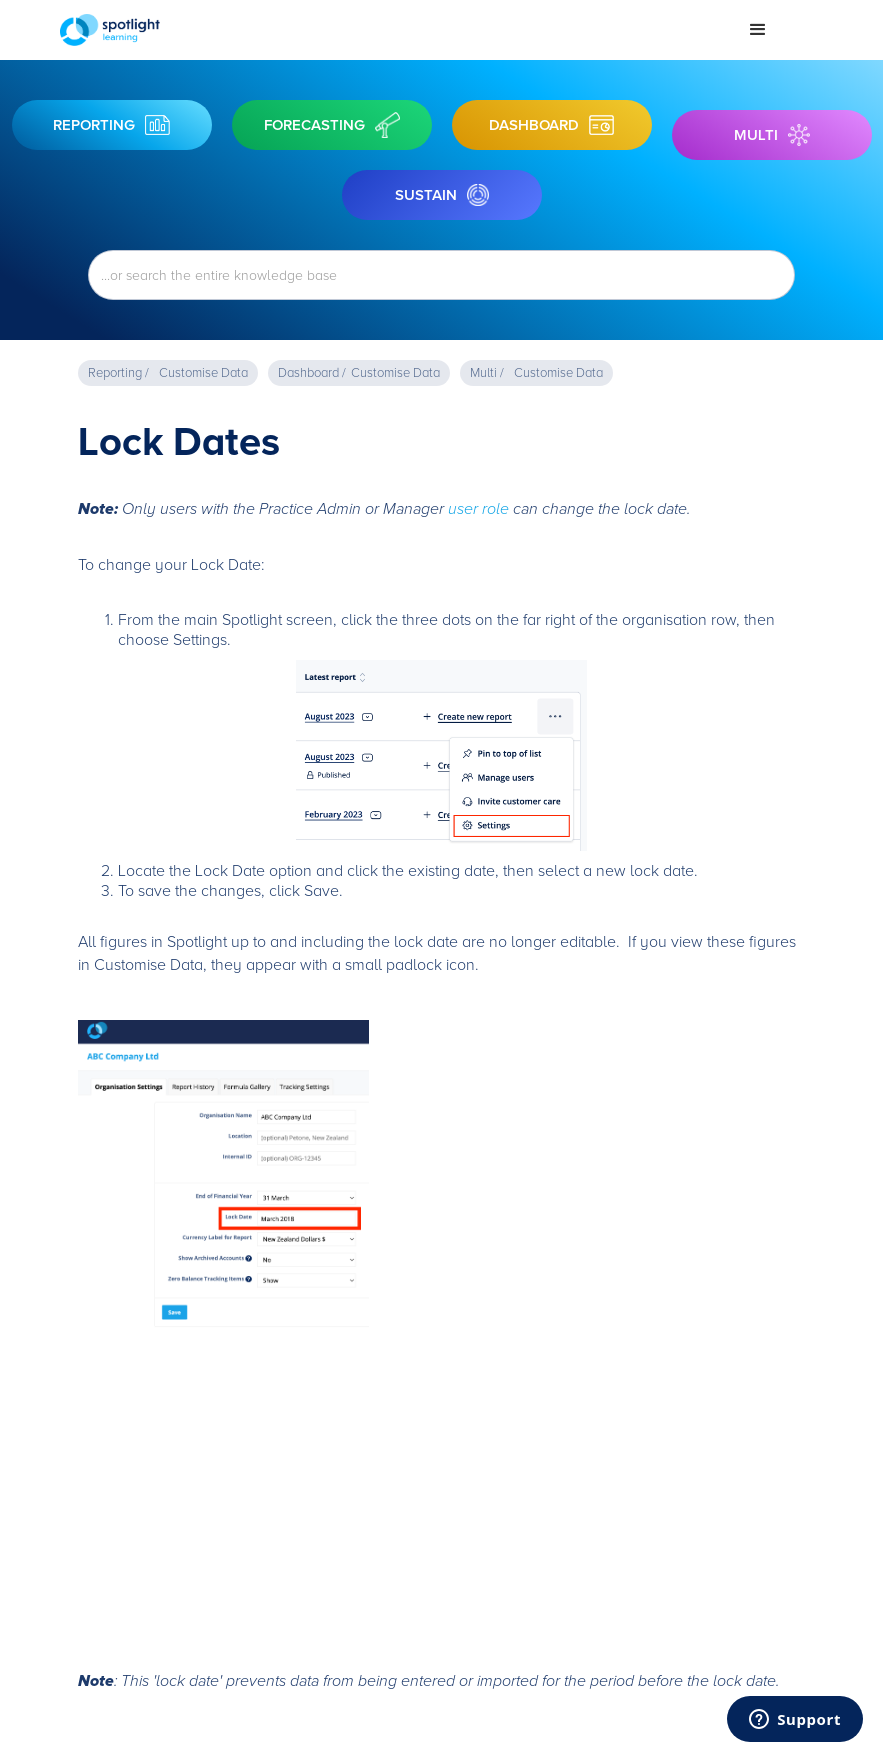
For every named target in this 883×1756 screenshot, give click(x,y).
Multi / (487, 373)
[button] (758, 30)
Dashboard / (312, 373)
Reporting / (118, 373)
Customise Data (203, 373)
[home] (394, 30)
